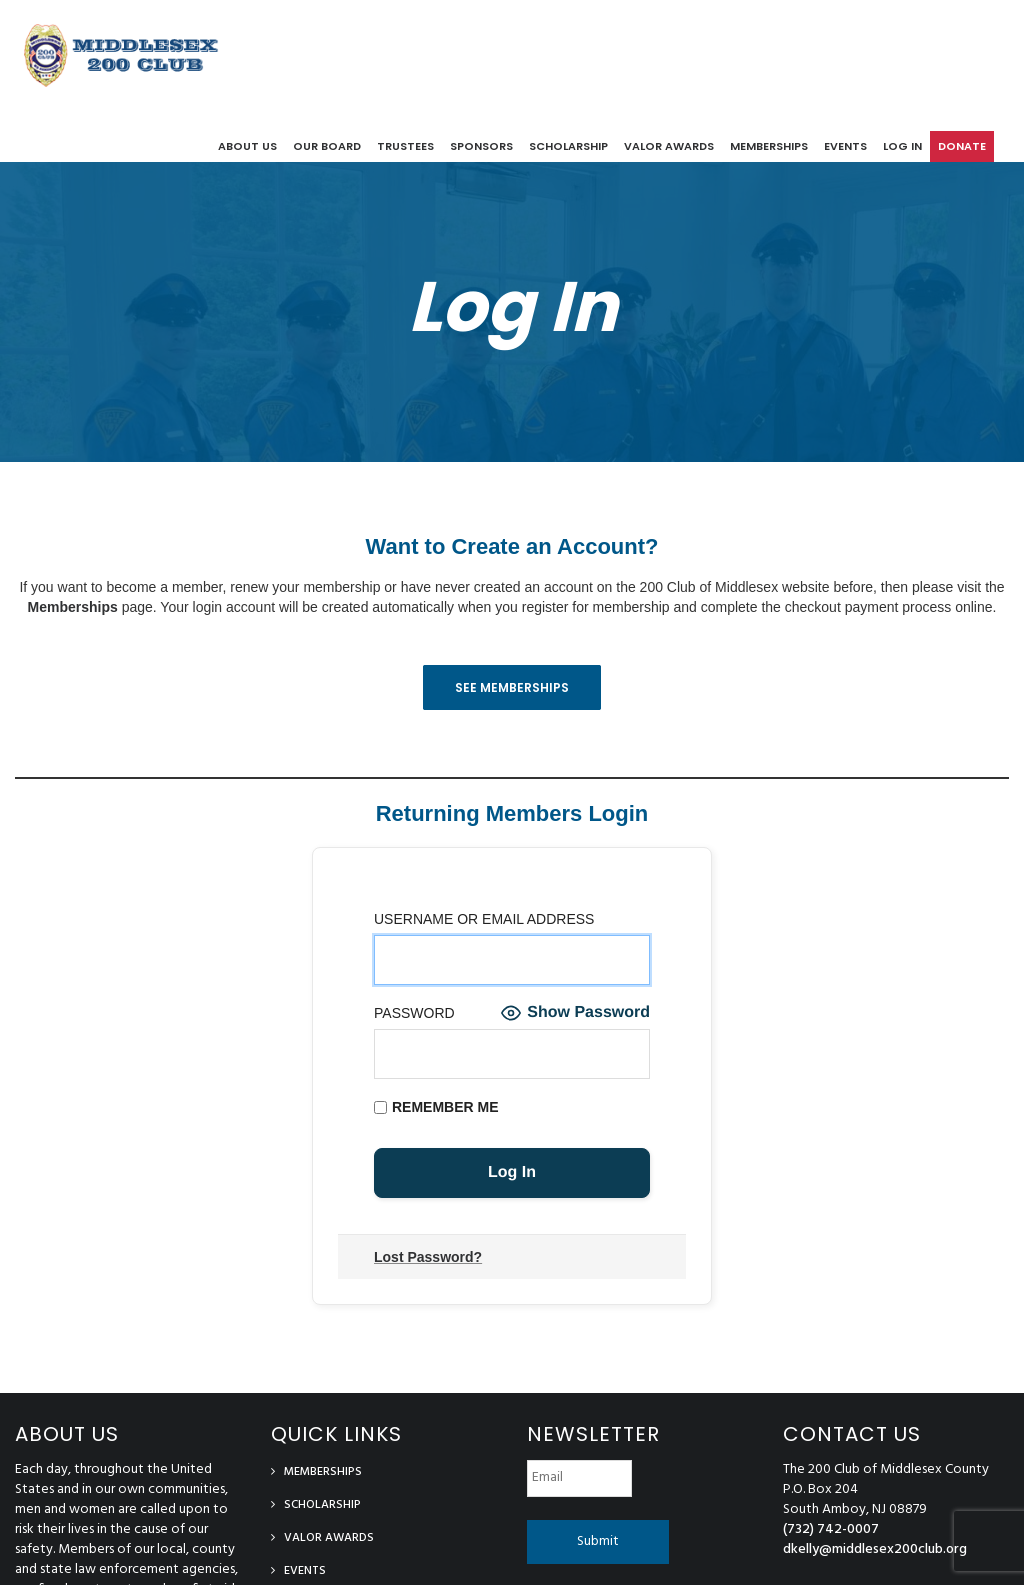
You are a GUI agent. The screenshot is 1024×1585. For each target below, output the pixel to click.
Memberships (769, 146)
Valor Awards (669, 146)
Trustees (405, 146)
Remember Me (436, 1107)
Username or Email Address (484, 919)
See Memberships (512, 687)
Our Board (327, 146)
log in (902, 146)
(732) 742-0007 (831, 1529)
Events (845, 146)
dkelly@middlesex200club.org (875, 1549)
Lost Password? (428, 1257)
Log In (512, 306)
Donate (962, 146)
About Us (247, 146)
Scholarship (568, 146)
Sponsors (481, 146)
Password (414, 1013)
